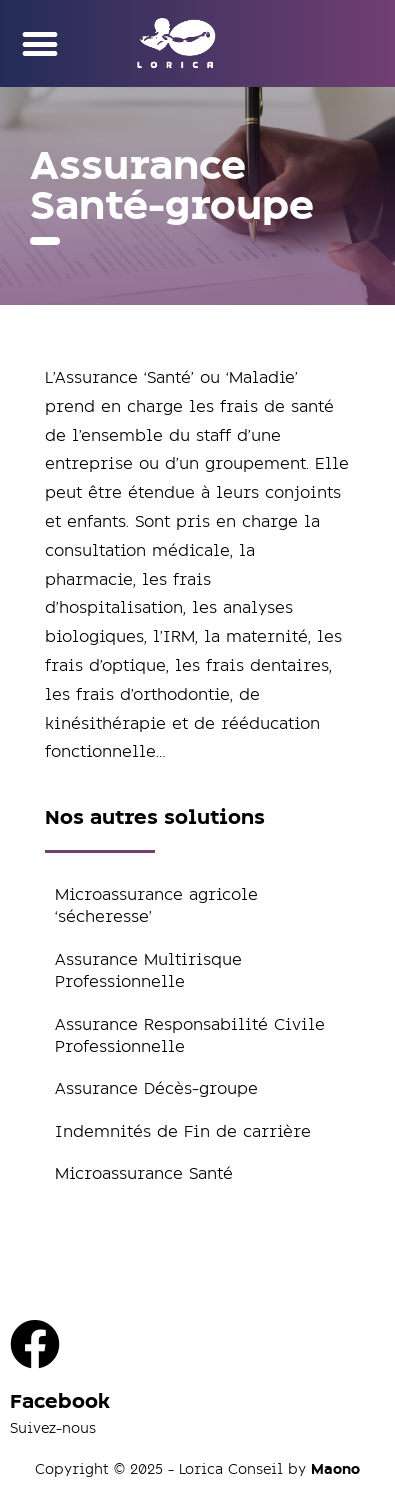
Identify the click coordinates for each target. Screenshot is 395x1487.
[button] (39, 43)
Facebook (60, 1402)
